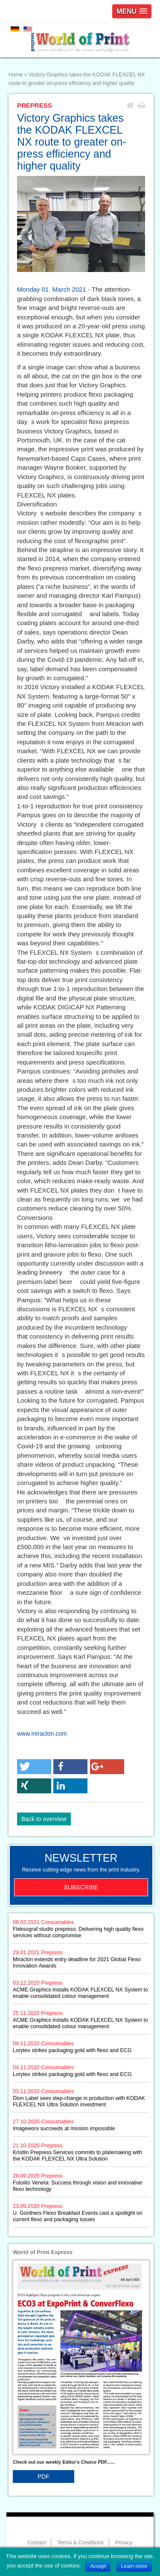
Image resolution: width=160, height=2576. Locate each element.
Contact (36, 2543)
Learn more (134, 2566)
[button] (34, 1766)
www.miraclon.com (42, 1733)
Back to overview (44, 1819)
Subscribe (81, 1887)
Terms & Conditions (80, 2543)
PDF (43, 2476)
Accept (98, 2566)
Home (16, 75)
